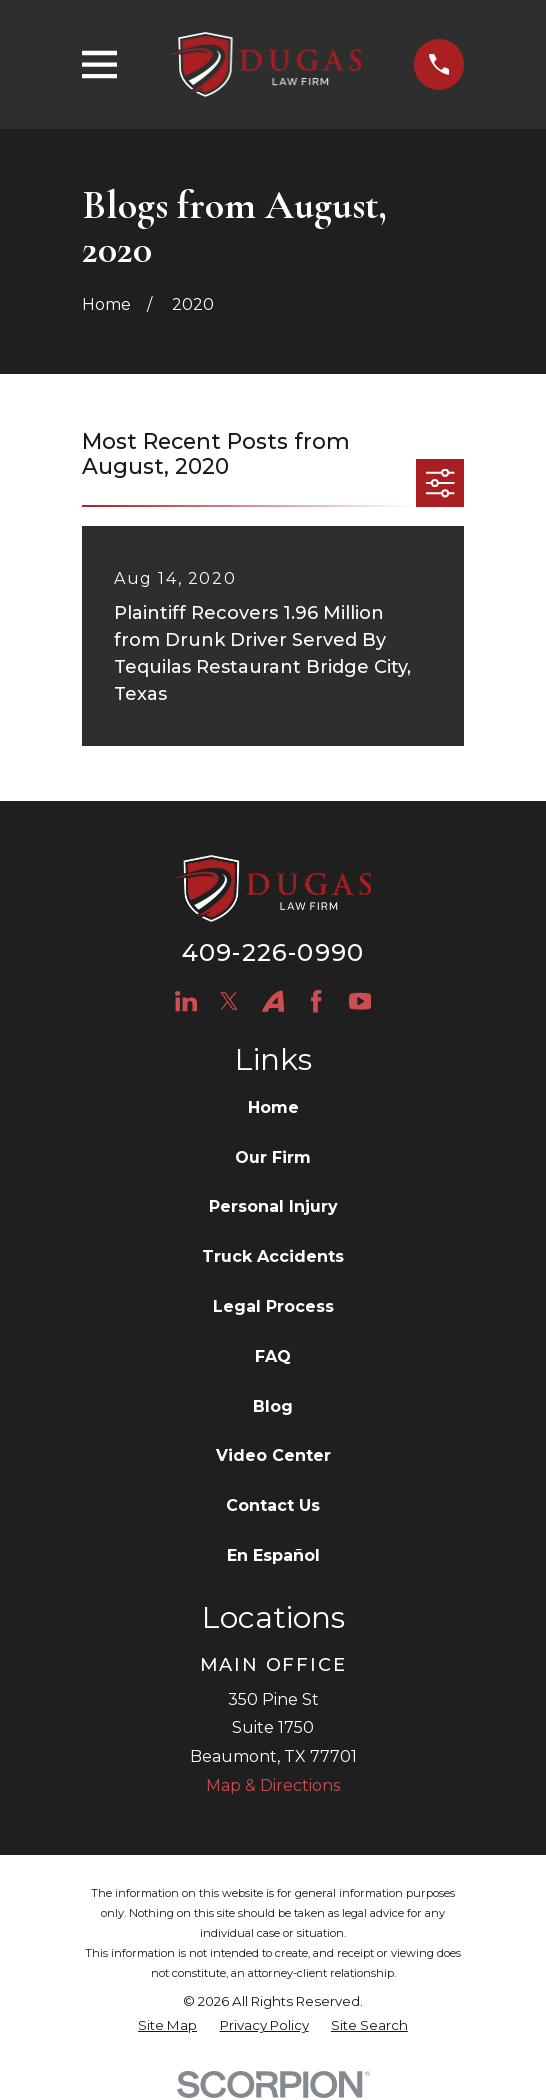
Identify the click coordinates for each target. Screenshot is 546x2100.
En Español (273, 1555)
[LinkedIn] (186, 1001)
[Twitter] (229, 1001)
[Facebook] (316, 1001)
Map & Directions (273, 1785)
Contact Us (273, 1505)
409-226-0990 (273, 952)
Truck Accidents (273, 1256)
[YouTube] (360, 1001)
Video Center (273, 1455)
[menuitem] (167, 2026)
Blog (273, 1406)
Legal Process (273, 1306)
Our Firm (273, 1157)
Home (273, 1107)
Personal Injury (273, 1206)
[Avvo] (273, 1001)
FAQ (273, 1356)
